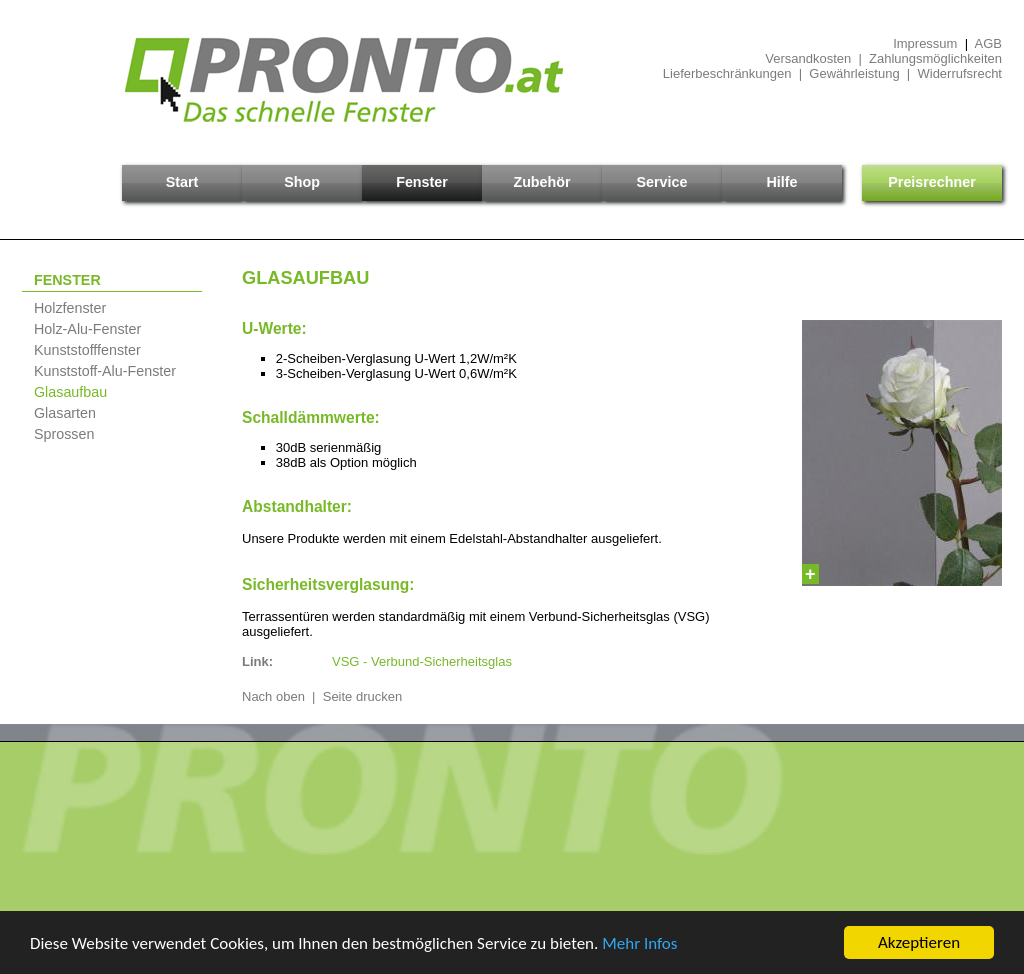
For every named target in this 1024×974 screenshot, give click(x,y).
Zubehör (541, 182)
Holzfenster (70, 308)
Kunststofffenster (87, 350)
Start (182, 182)
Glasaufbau (70, 392)
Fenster (422, 182)
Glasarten (65, 413)
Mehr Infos (639, 943)
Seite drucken (363, 696)
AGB (988, 43)
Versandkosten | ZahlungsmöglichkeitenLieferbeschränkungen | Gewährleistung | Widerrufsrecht (832, 66)
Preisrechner (931, 182)
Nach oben (273, 696)
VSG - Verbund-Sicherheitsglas (422, 661)
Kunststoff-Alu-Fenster (105, 371)
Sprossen (64, 434)
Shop (302, 182)
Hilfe (782, 182)
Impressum (925, 43)
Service (662, 182)
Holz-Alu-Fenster (87, 329)
